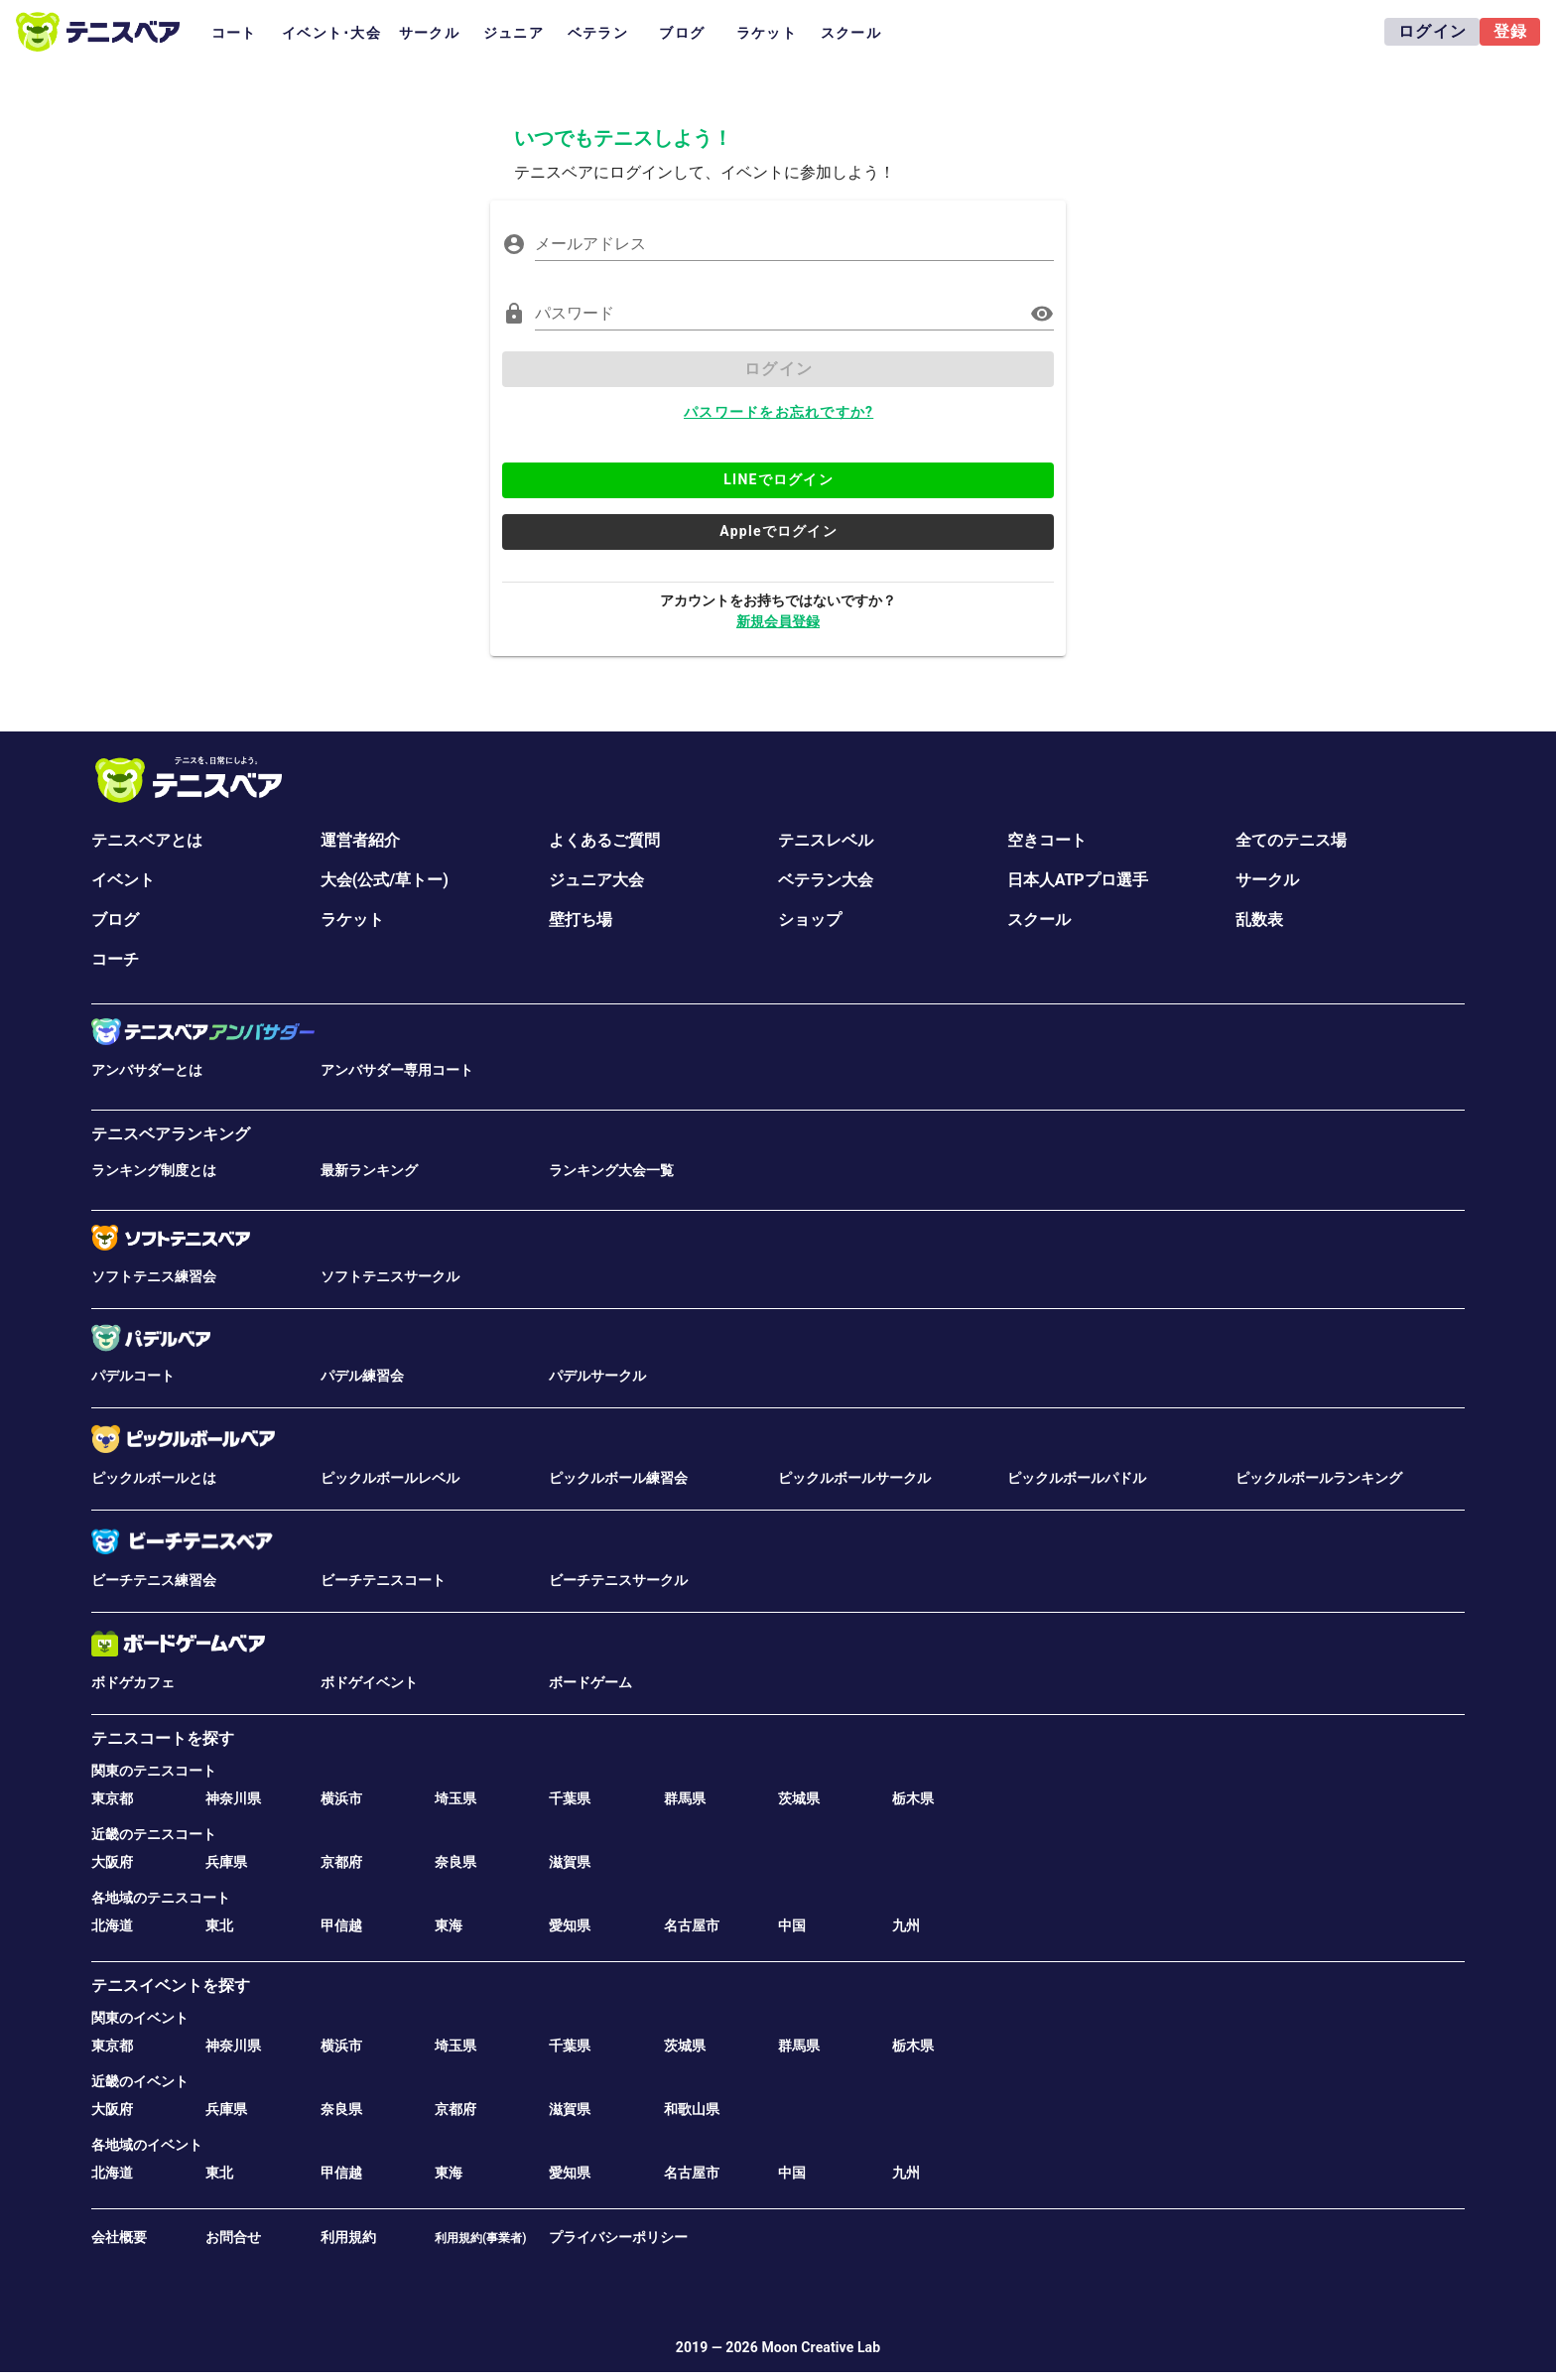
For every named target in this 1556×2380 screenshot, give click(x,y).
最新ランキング (369, 1170)
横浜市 (341, 1798)
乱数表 (1259, 919)
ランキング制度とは (153, 1170)
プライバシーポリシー (618, 2237)
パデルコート (133, 1376)
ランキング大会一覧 (611, 1170)
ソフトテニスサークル (390, 1276)
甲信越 (341, 1925)
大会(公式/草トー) (385, 879)
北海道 (112, 1925)
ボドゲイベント (369, 1682)
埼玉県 (455, 1798)
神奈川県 (233, 1798)
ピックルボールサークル (854, 1478)
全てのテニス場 (1291, 840)
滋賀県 (569, 1862)
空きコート (1047, 840)
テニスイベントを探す (170, 1985)
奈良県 (455, 1862)
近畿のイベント (140, 2081)
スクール (1039, 919)
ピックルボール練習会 (618, 1478)
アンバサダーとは (146, 1070)
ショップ (810, 919)
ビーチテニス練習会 (153, 1580)
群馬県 (685, 1798)
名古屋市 (691, 1925)
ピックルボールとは (153, 1478)
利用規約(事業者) (480, 2238)
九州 (906, 1925)
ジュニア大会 (596, 879)
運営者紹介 (360, 840)
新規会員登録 (778, 621)
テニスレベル (825, 840)
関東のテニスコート (153, 1771)
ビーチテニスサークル (618, 1580)
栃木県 (913, 1798)
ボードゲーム (590, 1682)
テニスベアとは (146, 840)
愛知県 (569, 1925)
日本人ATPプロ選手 (1077, 879)
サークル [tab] (429, 33)
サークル (1267, 879)
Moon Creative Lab (820, 2347)
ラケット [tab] (766, 33)
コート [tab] (234, 33)
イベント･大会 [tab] (331, 33)
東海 (448, 1925)
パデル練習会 (362, 1376)
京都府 (341, 1862)
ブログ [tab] (682, 33)
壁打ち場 (580, 919)
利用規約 (348, 2237)
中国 (792, 1925)
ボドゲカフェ (133, 1682)
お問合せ (233, 2237)
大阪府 (112, 1862)
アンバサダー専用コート (397, 1070)
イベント (123, 879)
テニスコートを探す (162, 1738)
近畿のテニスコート (153, 1834)
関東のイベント (140, 2018)
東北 (219, 1925)
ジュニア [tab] (513, 33)
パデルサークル (597, 1376)
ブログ (115, 919)
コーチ (115, 959)
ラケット (352, 919)
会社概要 (119, 2237)
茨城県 (799, 1798)
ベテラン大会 (825, 879)
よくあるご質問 (604, 840)
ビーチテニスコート (383, 1580)
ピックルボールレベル (390, 1478)
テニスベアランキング (170, 1133)
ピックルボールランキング (1318, 1478)
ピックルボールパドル (1076, 1478)
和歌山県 (691, 2109)
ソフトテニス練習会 (153, 1276)
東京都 (112, 1798)
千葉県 (569, 1798)
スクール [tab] (851, 33)
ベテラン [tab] (598, 33)
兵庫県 (226, 1862)
